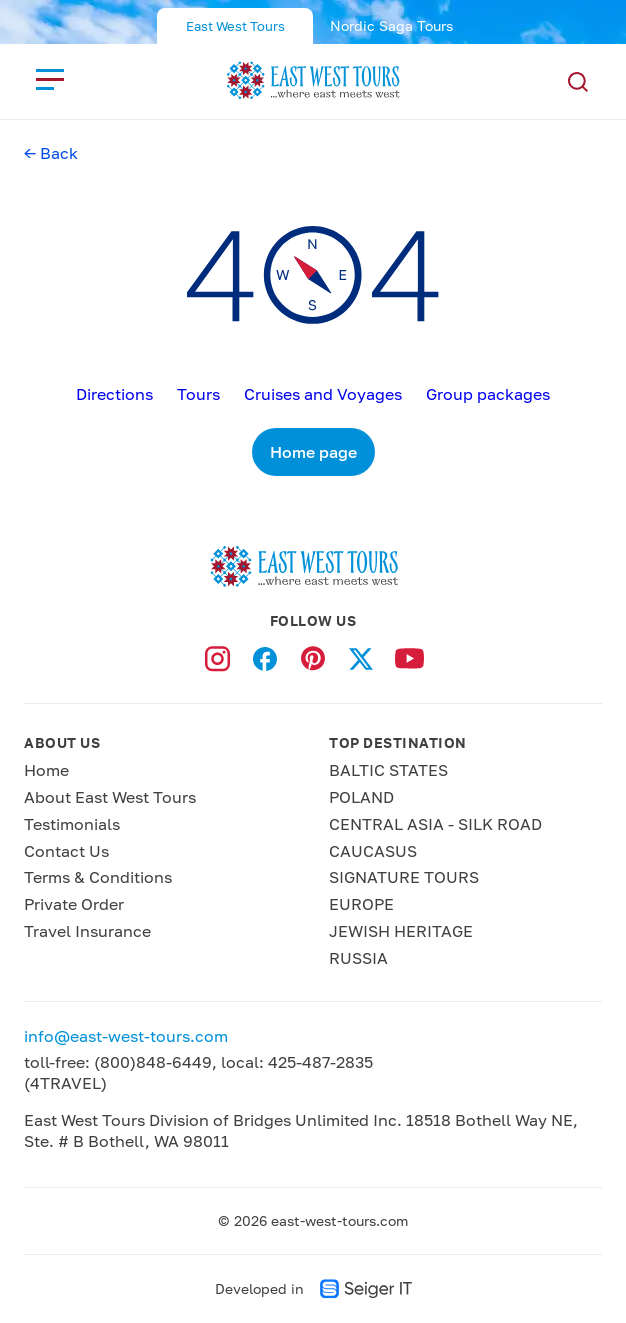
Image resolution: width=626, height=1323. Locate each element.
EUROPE (361, 904)
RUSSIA (358, 958)
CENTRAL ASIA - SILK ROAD (435, 824)
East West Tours (235, 26)
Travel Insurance (87, 931)
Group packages (488, 394)
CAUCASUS (373, 851)
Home (46, 770)
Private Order (74, 904)
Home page (313, 452)
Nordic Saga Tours (391, 25)
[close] (50, 79)
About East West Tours (110, 797)
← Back (51, 152)
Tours (198, 394)
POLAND (361, 797)
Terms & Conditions (98, 877)
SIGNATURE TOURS (404, 877)
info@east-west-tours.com (126, 1036)
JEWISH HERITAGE (401, 931)
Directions (114, 394)
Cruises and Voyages (323, 394)
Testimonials (72, 824)
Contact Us (66, 851)
